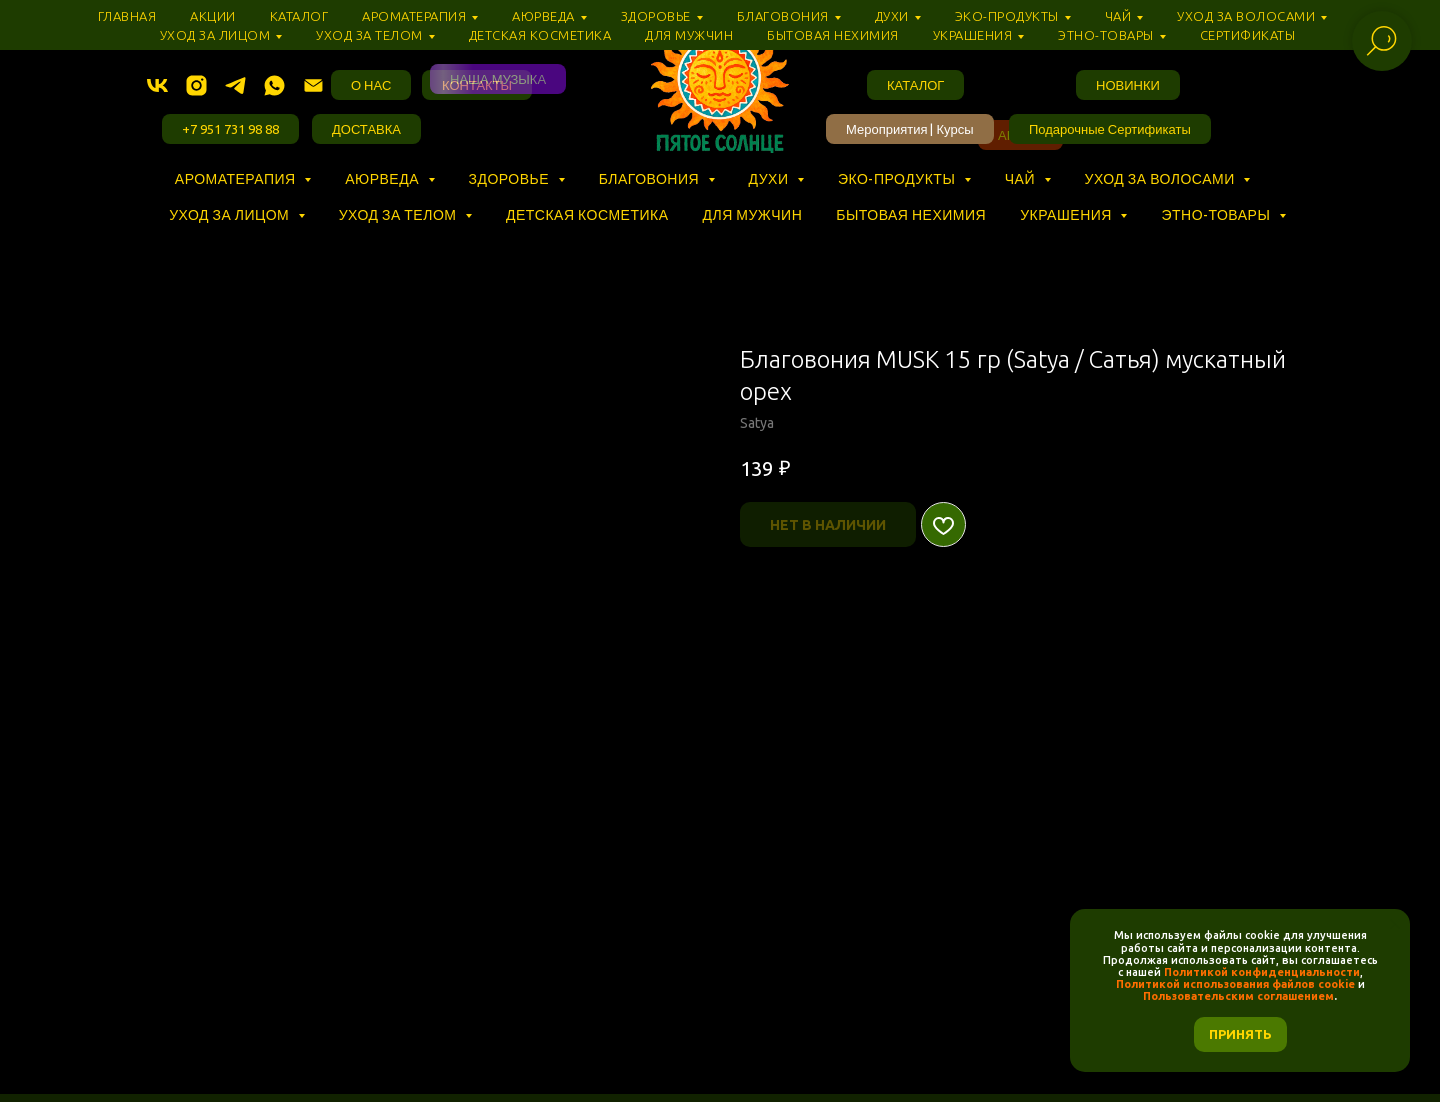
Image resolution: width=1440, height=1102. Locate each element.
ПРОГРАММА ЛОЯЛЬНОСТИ (944, 997)
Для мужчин (753, 215)
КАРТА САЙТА (1056, 1040)
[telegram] (235, 85)
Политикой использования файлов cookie (1235, 984)
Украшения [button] (1067, 215)
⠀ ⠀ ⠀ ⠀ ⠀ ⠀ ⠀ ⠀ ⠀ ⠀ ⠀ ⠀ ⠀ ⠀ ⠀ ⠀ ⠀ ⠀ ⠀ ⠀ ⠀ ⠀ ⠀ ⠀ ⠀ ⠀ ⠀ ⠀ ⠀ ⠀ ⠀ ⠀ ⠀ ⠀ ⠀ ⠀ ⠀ (458, 197)
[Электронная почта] (313, 85)
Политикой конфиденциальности (1262, 972)
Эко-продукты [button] (898, 179)
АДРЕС (628, 997)
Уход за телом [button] (399, 215)
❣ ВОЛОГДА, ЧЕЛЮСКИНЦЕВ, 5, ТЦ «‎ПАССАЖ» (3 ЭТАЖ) (805, 1040)
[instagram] (196, 85)
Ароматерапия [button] (237, 179)
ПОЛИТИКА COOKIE (684, 1019)
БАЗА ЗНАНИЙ (452, 997)
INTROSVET (714, 1062)
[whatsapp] (274, 85)
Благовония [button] (651, 179)
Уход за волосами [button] (1162, 179)
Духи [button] (770, 179)
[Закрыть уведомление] (1395, 924)
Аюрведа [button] (383, 179)
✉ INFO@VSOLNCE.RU (528, 1040)
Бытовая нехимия (911, 215)
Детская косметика (587, 215)
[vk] (157, 85)
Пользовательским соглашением (1238, 996)
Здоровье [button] (511, 179)
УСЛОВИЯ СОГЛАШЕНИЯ (859, 1019)
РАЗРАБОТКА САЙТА (847, 1062)
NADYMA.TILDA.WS (587, 1062)
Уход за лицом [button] (230, 215)
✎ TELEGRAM (383, 1040)
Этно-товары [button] (1217, 215)
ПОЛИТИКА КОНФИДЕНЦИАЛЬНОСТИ (468, 1019)
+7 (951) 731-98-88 (1032, 1019)
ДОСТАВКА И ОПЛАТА (752, 997)
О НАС (552, 997)
